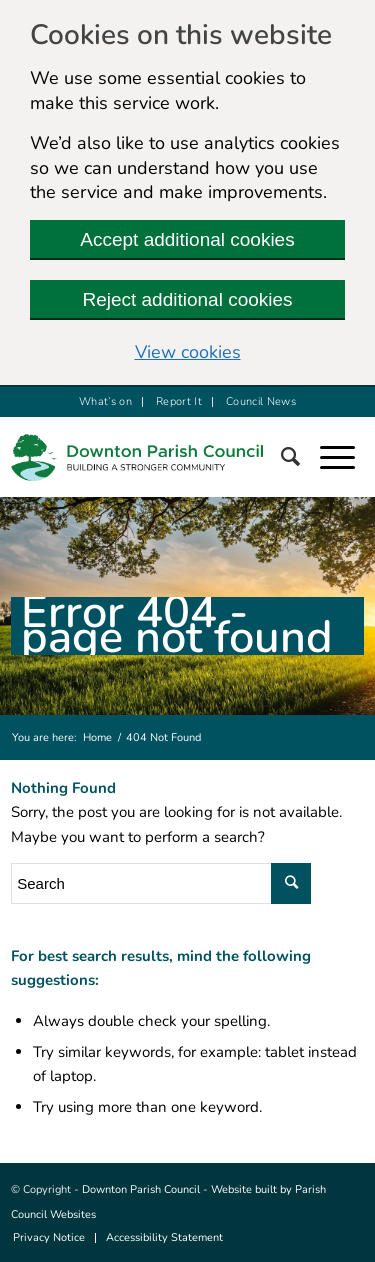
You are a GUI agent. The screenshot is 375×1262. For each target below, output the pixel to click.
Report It (179, 401)
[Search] (300, 457)
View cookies (188, 352)
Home (97, 737)
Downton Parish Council (141, 1189)
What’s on (105, 401)
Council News (261, 401)
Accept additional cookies (187, 239)
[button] (347, 457)
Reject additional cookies (187, 299)
